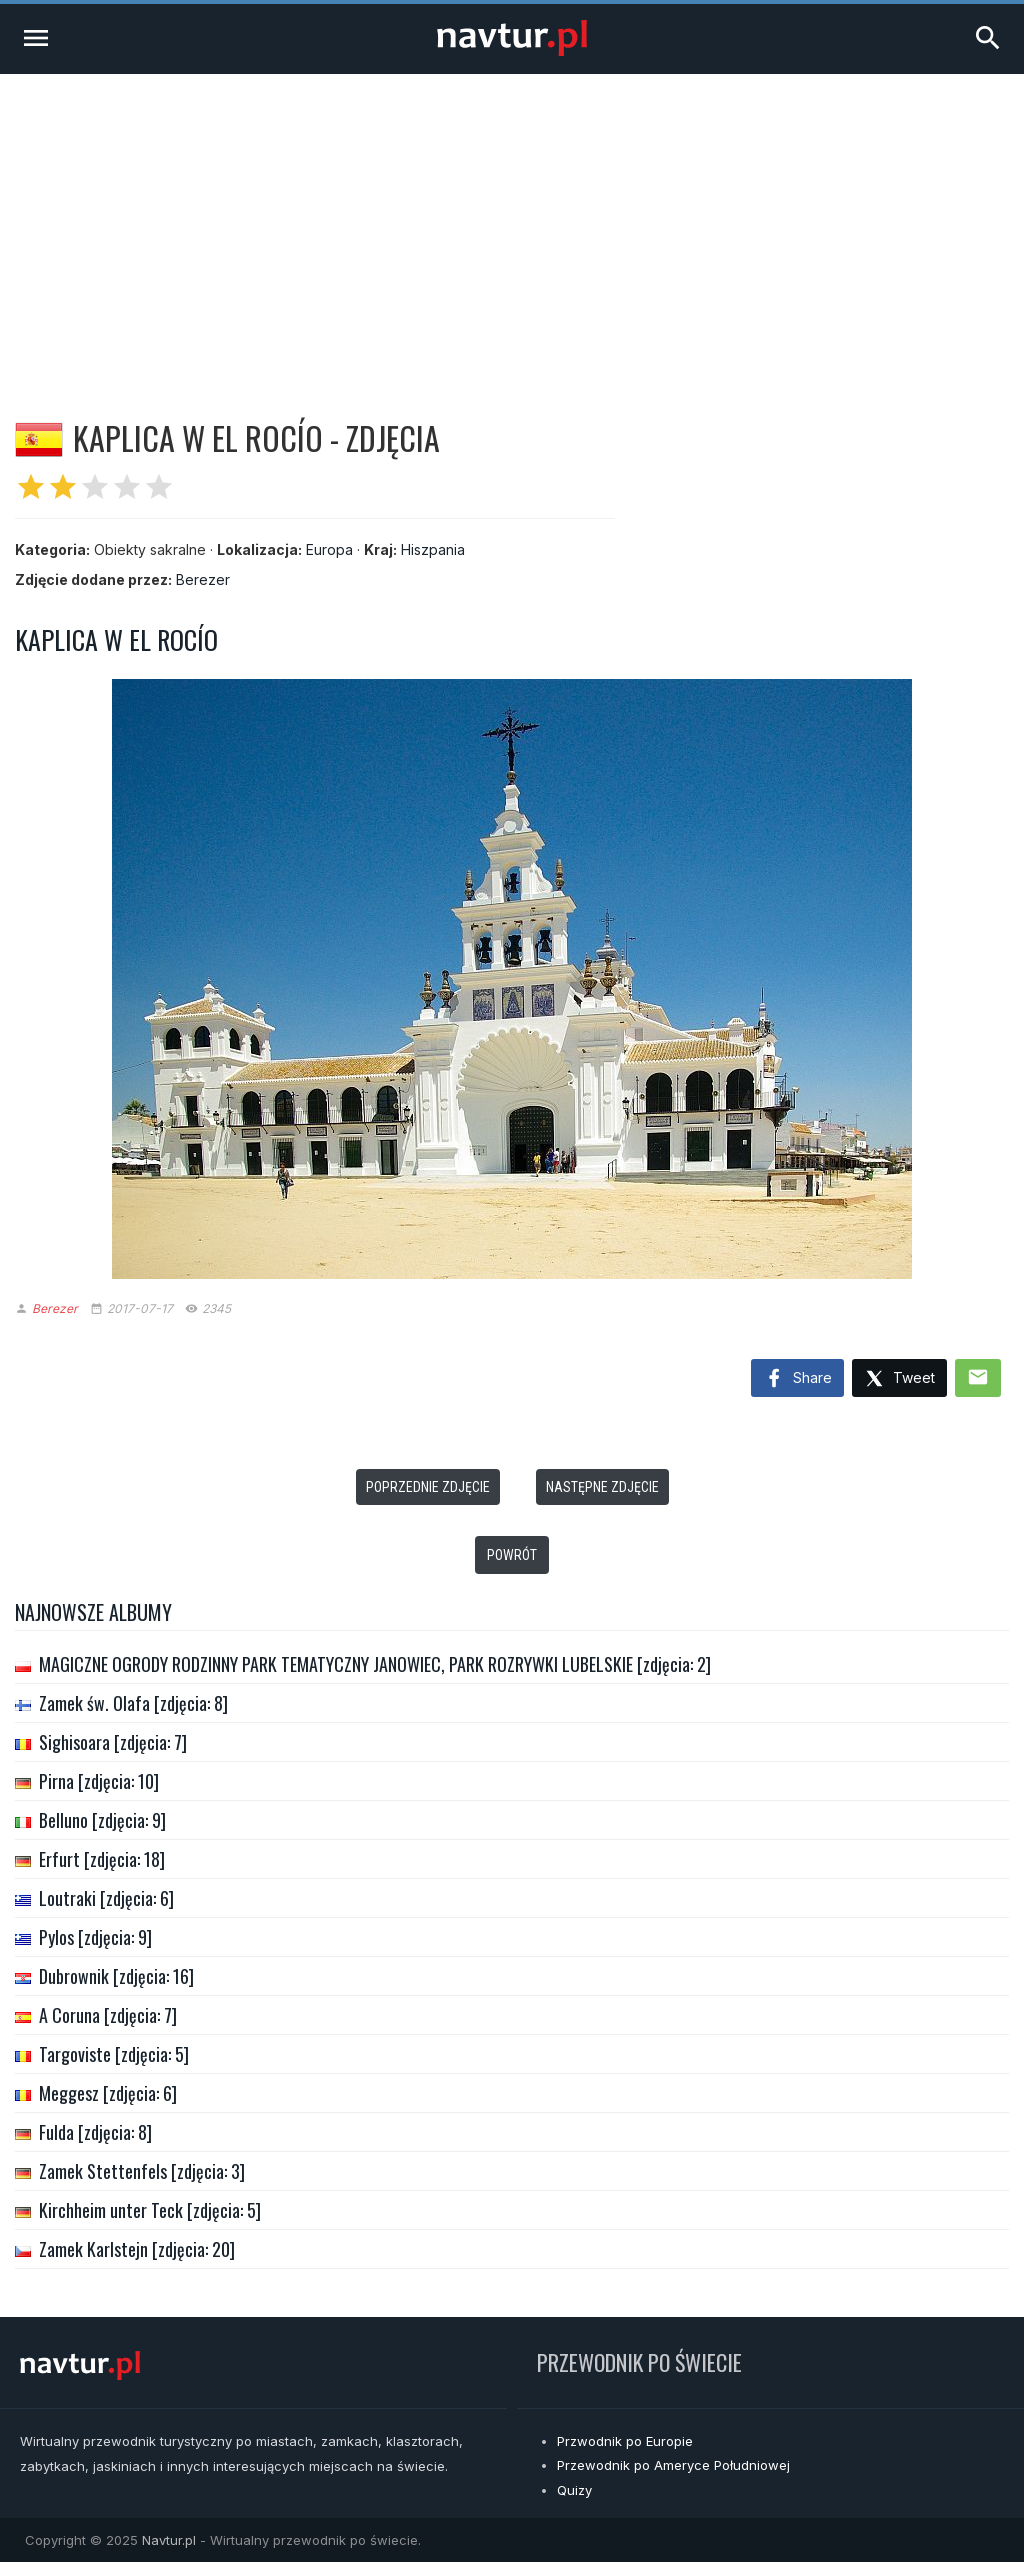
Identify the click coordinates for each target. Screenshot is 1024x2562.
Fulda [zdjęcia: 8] (95, 2132)
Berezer (203, 579)
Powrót (512, 1555)
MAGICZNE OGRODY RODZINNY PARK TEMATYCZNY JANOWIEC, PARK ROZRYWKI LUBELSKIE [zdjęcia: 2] (375, 1664)
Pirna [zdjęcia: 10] (99, 1781)
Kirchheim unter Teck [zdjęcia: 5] (150, 2210)
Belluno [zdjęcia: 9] (102, 1820)
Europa (329, 549)
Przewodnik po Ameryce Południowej (673, 2465)
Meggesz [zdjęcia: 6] (108, 2093)
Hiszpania (433, 549)
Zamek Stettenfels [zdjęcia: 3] (142, 2171)
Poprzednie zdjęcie (428, 1487)
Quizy (574, 2490)
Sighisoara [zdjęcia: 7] (113, 1742)
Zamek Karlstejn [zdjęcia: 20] (137, 2249)
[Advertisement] (512, 224)
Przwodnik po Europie (625, 2441)
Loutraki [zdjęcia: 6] (106, 1898)
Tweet (899, 1379)
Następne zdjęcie (602, 1487)
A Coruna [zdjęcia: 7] (108, 2015)
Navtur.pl (169, 2540)
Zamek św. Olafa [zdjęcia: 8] (133, 1703)
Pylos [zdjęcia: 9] (95, 1937)
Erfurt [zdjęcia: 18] (102, 1859)
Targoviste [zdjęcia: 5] (114, 2054)
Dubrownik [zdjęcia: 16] (116, 1976)
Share (797, 1379)
